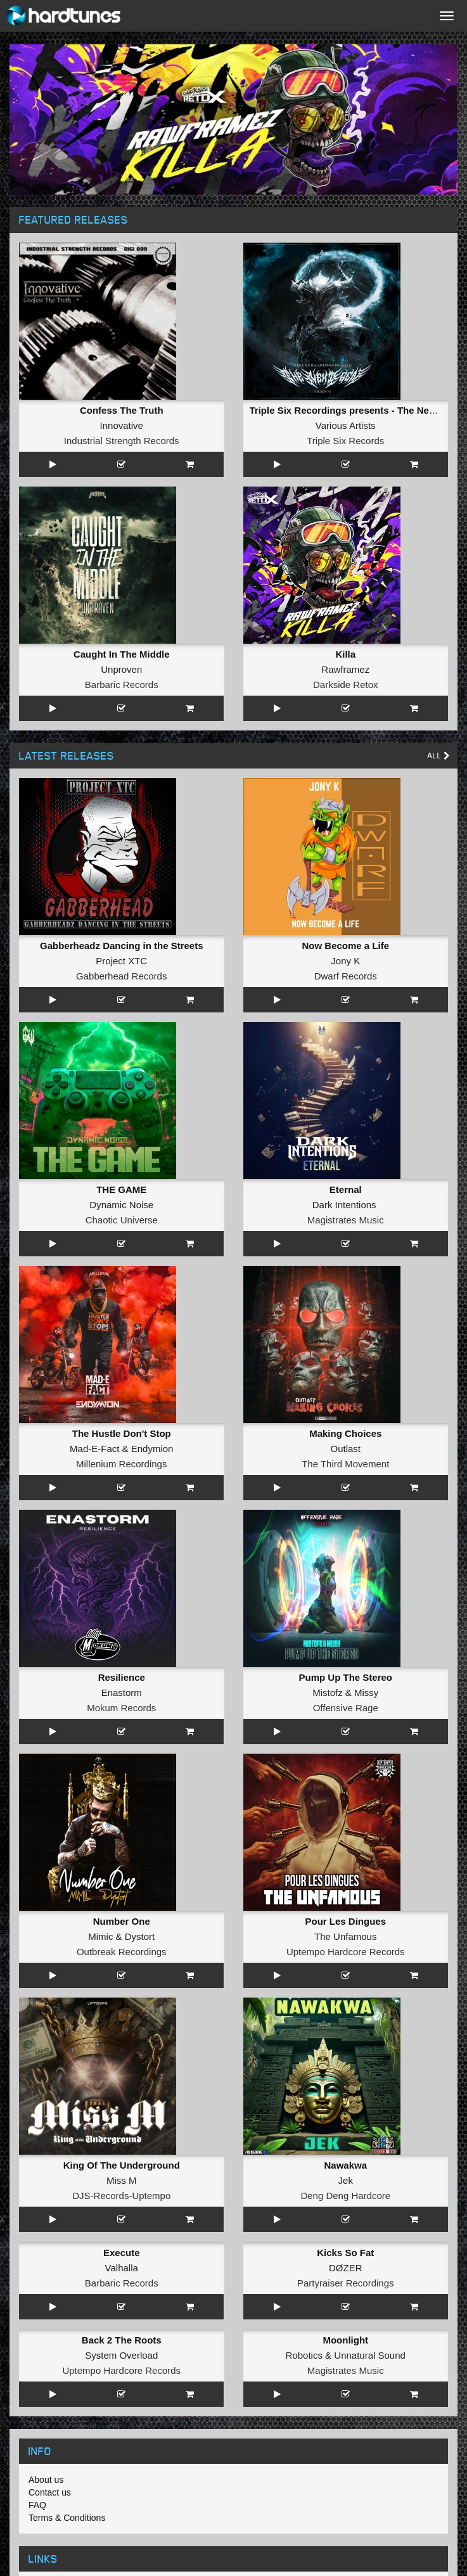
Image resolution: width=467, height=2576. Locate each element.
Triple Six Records (345, 440)
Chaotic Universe (122, 1220)
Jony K (345, 960)
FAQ (37, 2505)
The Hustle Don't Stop (121, 1433)
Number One (121, 1921)
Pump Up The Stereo (345, 1677)
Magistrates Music (345, 1220)
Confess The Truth (121, 410)
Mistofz (327, 1692)
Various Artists (346, 425)
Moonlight (345, 2340)
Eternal (345, 1189)
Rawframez (345, 669)
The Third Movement (345, 1463)
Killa (345, 654)
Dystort (140, 1936)
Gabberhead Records (121, 976)
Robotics (304, 2355)
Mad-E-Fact (94, 1448)
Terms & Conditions (67, 2518)
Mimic (100, 1936)
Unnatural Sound (370, 2355)
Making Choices (345, 1433)
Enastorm (121, 1692)
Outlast (345, 1448)
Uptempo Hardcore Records (345, 1951)
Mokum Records (121, 1707)
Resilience (121, 1677)
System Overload (121, 2355)
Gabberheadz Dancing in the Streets (121, 945)
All (439, 755)
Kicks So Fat (345, 2252)
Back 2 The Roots (122, 2340)
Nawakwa (345, 2165)
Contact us (50, 2492)
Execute (121, 2252)
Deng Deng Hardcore (345, 2195)
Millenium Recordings (121, 1463)
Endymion (152, 1448)
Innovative (121, 425)
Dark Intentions (344, 1204)
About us (46, 2480)
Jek (345, 2180)
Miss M (121, 2180)
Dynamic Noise (121, 1204)
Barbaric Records (121, 684)
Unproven (121, 669)
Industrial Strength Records (121, 440)
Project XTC (121, 960)
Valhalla (121, 2267)
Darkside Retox (345, 684)
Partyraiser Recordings (345, 2283)
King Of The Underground (121, 2165)
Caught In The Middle (122, 654)
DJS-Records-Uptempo (121, 2195)
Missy (366, 1692)
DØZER (345, 2267)
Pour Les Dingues (345, 1921)
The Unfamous (345, 1936)
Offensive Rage (345, 1707)
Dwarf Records (345, 976)
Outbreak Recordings (122, 1951)
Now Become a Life (345, 945)
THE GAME (121, 1189)
